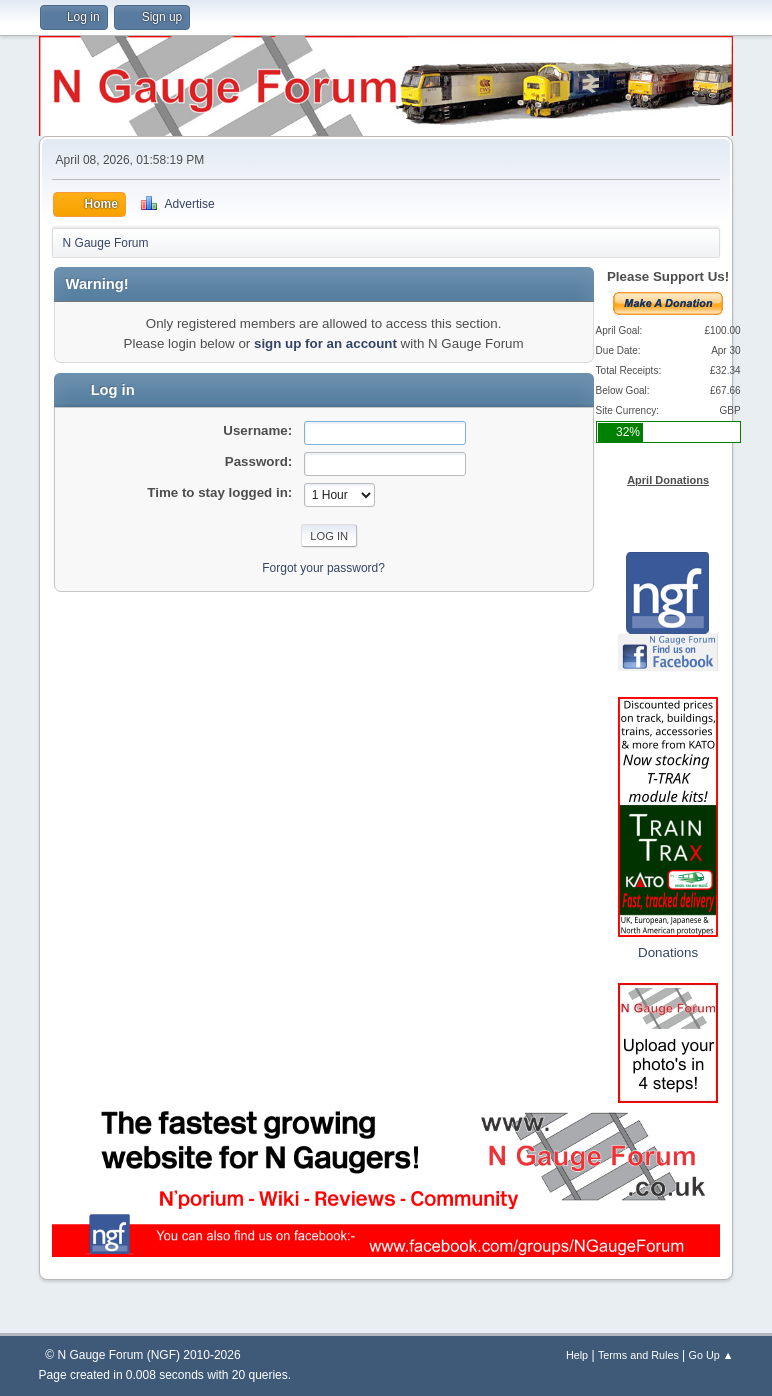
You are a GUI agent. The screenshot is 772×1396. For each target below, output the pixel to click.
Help (577, 1355)
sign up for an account (325, 343)
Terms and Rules (638, 1355)
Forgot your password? (323, 568)
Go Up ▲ (711, 1355)
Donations (668, 952)
